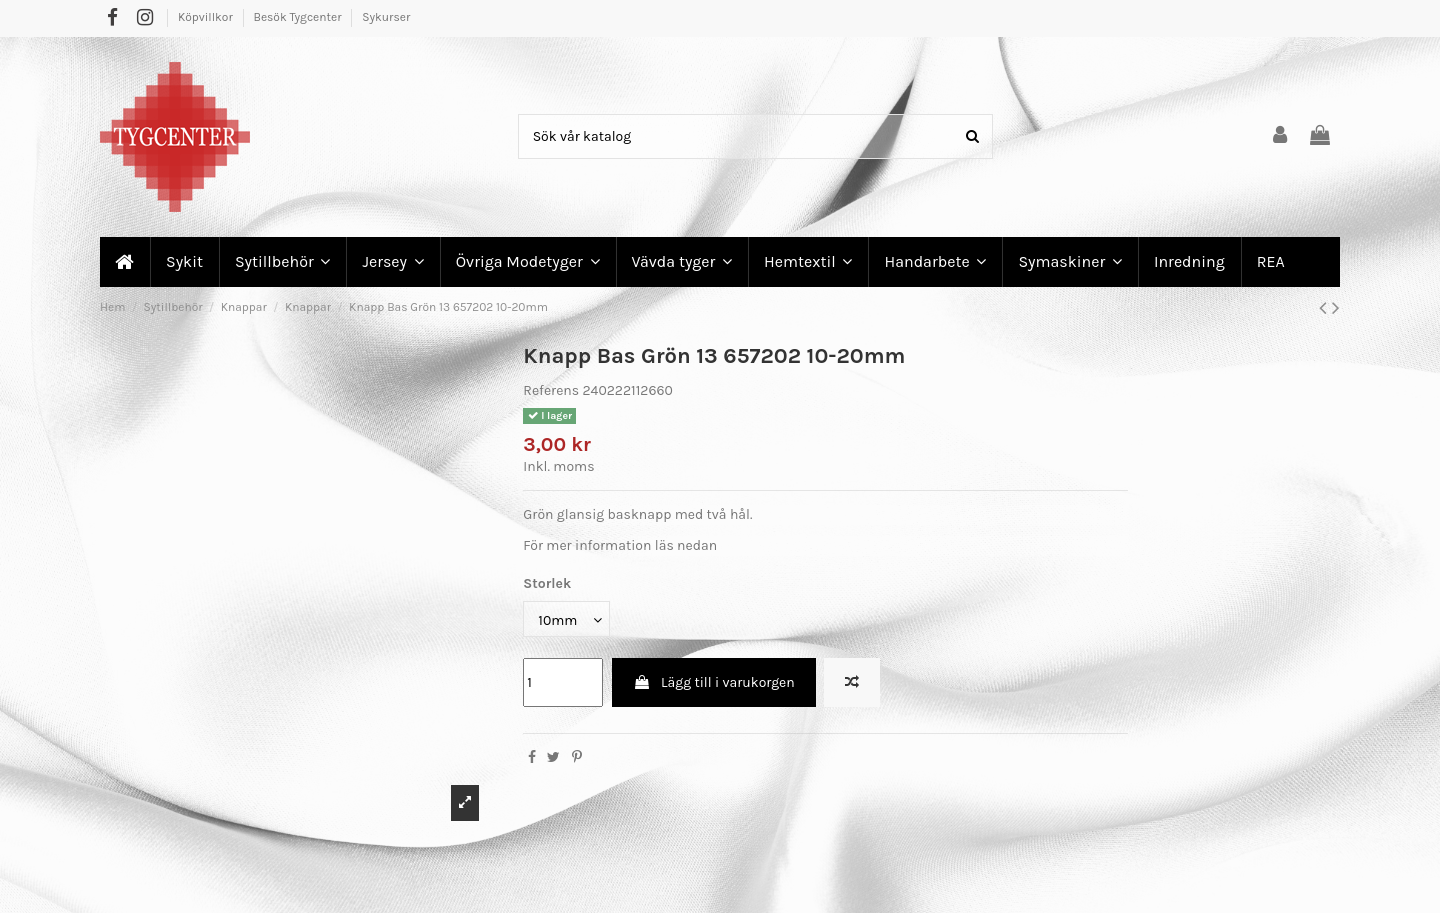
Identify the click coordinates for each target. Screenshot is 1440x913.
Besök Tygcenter (298, 17)
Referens (551, 390)
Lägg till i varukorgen (714, 682)
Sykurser (386, 17)
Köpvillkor (207, 17)
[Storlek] (566, 619)
